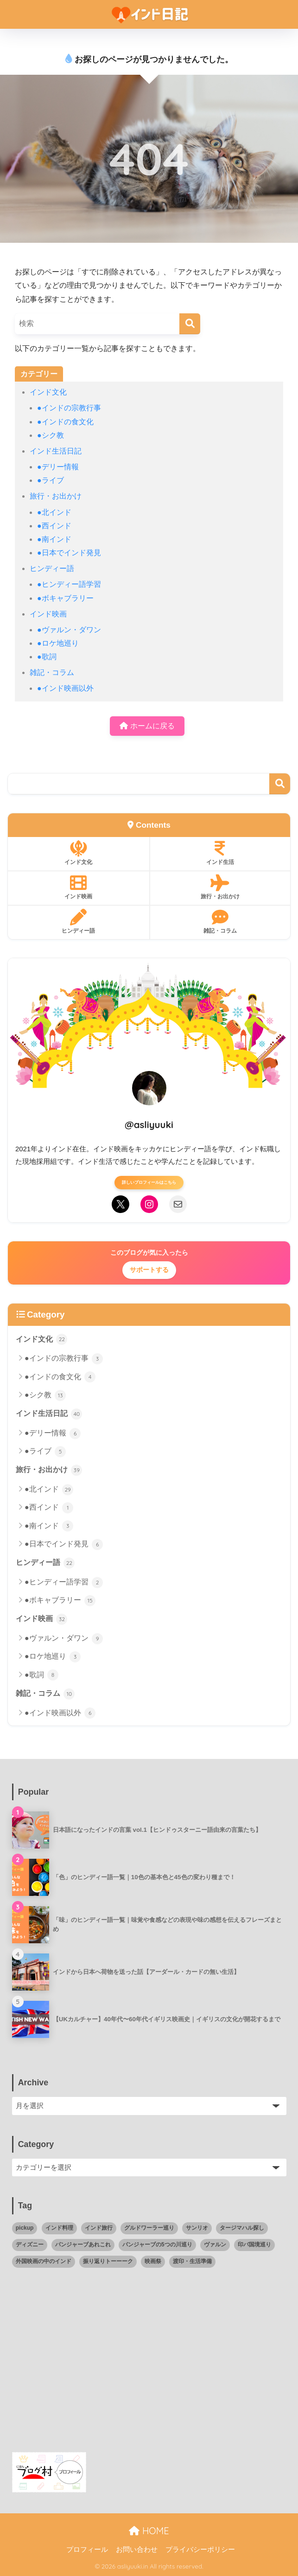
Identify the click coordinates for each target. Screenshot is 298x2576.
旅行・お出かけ (56, 496)
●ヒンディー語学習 (69, 584)
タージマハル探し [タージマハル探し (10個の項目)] (242, 2228)
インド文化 (48, 392)
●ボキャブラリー (65, 598)
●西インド (54, 526)
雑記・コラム (52, 672)
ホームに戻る (147, 726)
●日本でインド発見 (69, 553)
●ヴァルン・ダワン (69, 630)
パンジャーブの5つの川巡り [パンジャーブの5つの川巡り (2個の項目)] (157, 2244)
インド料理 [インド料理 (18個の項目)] (59, 2228)
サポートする (149, 1269)
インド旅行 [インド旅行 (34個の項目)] (99, 2228)
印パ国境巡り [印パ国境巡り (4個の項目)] (254, 2244)
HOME (149, 2531)
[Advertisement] (149, 2366)
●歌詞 (47, 657)
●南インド (54, 539)
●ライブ (50, 480)
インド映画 (48, 614)
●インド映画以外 (65, 688)
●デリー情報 (58, 467)
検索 (279, 783)
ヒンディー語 (52, 568)
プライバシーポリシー (200, 2549)
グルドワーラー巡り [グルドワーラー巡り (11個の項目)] (149, 2228)
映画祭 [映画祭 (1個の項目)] (153, 2261)
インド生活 (220, 852)
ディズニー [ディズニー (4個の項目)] (30, 2244)
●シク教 (50, 435)
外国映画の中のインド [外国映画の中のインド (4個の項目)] (43, 2261)
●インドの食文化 (65, 422)
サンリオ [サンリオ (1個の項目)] (197, 2228)
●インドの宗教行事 (69, 408)
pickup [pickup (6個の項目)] (25, 2228)
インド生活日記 (56, 451)
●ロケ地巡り (58, 643)
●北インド (54, 512)
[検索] (189, 323)
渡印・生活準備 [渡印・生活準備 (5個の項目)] (192, 2261)
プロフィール (87, 2549)
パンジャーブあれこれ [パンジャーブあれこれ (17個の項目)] (83, 2244)
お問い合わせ (137, 2549)
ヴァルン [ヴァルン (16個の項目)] (215, 2244)
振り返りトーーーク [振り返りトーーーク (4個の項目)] (108, 2261)
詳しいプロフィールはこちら (149, 1182)
